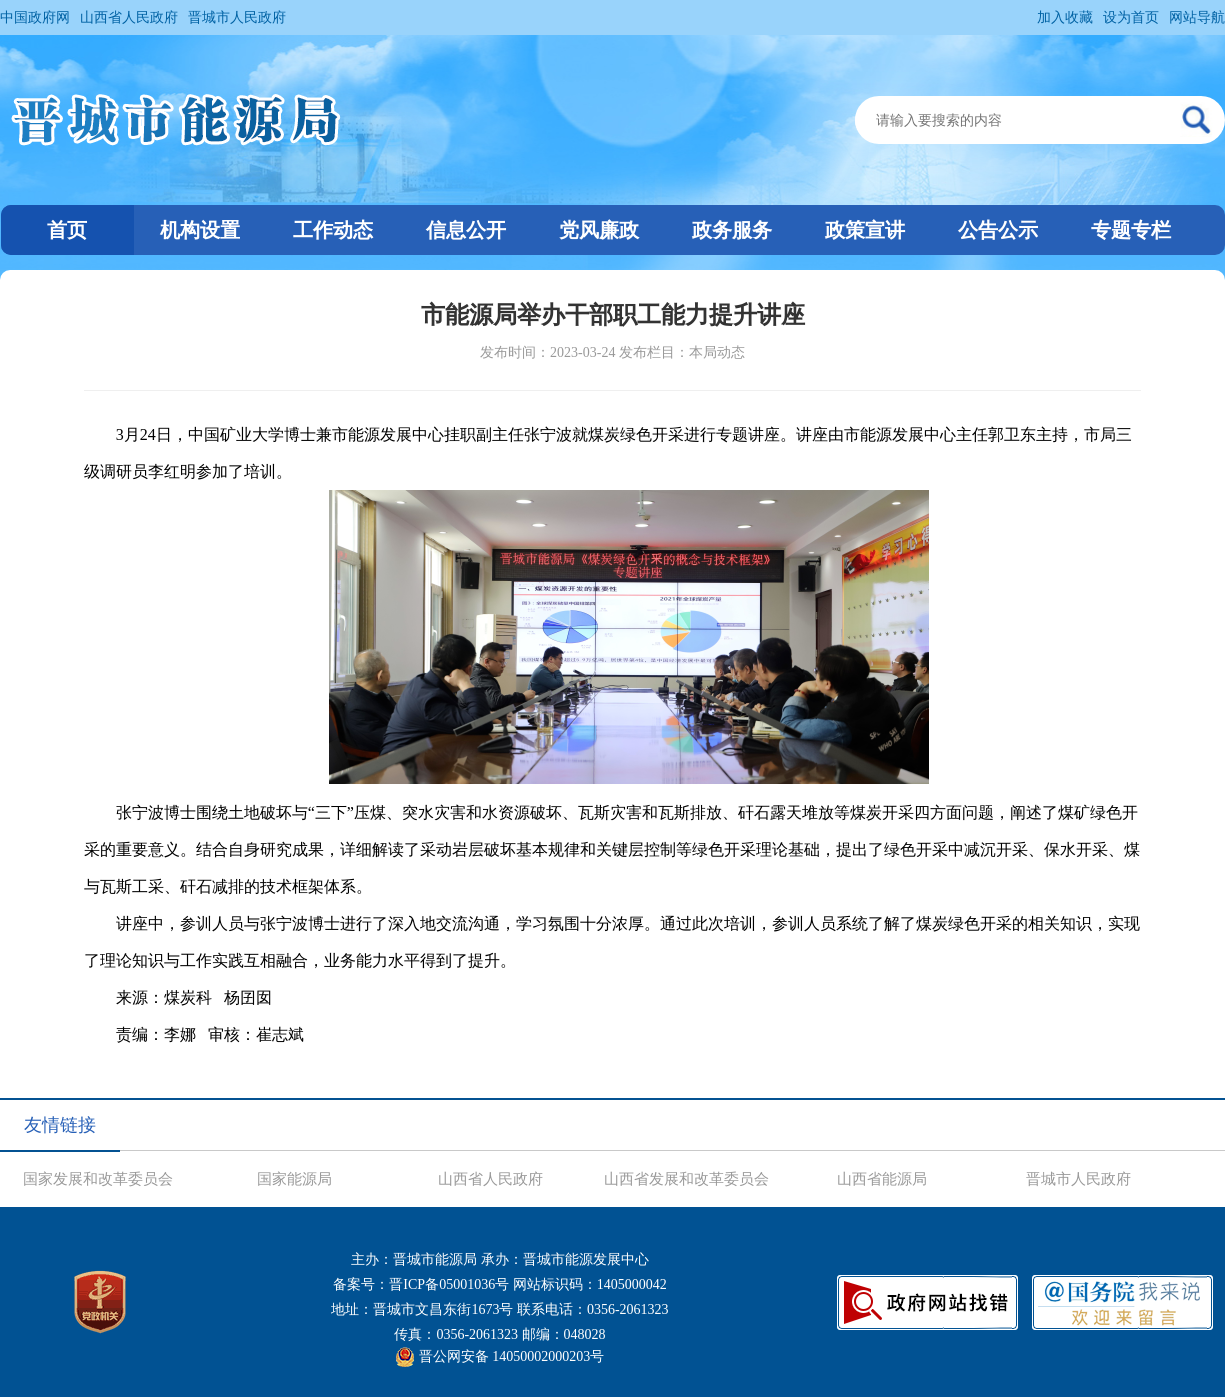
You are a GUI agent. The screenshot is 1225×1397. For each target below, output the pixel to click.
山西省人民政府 (129, 17)
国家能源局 (294, 1179)
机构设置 (200, 230)
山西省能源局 (882, 1179)
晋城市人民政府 (237, 17)
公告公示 (998, 230)
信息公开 (466, 230)
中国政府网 (35, 17)
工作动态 (333, 230)
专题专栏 (1131, 230)
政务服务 (732, 230)
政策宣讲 (865, 230)
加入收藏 (1065, 17)
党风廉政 (599, 230)
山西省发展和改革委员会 (686, 1179)
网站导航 (1197, 17)
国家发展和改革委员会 (98, 1179)
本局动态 (717, 352)
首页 (67, 230)
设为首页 (1131, 17)
